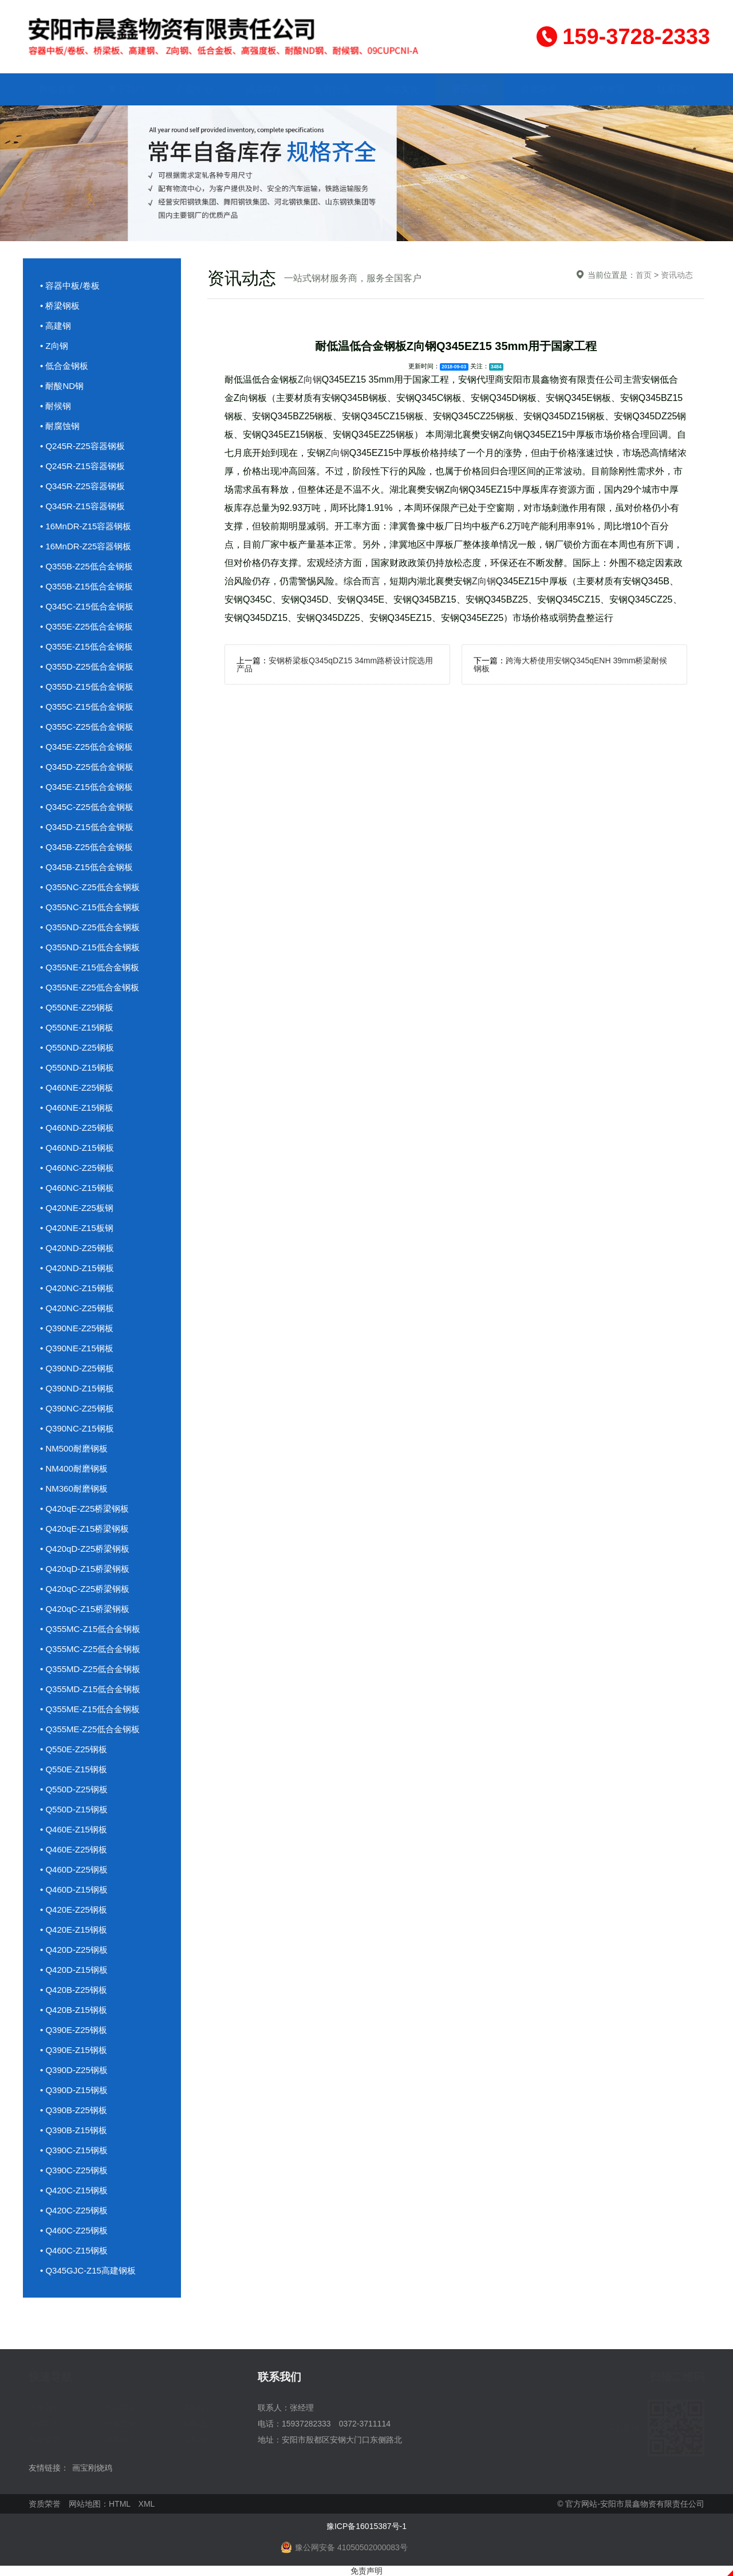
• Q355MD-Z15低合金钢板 (90, 1689)
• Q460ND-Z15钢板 (77, 1148)
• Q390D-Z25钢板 (74, 2070)
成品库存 (263, 89)
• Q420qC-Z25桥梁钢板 (84, 1589)
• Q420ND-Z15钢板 (77, 1268)
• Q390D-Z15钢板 (74, 2090)
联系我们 (675, 89)
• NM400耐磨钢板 (74, 1468)
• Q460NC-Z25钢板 (77, 1168)
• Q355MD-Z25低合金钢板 (90, 1669)
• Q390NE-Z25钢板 (76, 1328)
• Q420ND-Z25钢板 (77, 1248)
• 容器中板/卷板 (70, 285)
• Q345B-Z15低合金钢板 (86, 867)
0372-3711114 (365, 2423)
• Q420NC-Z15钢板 (77, 1288)
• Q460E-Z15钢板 (73, 1829)
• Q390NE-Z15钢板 (76, 1348)
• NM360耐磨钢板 (74, 1488)
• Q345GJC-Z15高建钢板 (88, 2270)
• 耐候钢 (55, 406)
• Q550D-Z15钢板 (74, 1809)
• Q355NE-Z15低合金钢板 (89, 967)
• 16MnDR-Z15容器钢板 (85, 526)
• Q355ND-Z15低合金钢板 (90, 947)
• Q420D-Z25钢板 (74, 1949)
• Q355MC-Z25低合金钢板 (90, 1649)
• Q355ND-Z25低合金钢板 (90, 927)
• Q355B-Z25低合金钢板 (86, 566)
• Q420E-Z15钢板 (73, 1929)
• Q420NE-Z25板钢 (76, 1208)
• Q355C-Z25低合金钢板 (86, 726)
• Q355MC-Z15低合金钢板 (90, 1629)
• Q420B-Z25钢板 (73, 1990)
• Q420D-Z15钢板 (74, 1970)
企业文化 (401, 89)
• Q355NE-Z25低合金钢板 (89, 987)
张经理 (302, 2407)
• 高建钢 (55, 326)
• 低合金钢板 (64, 366)
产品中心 (194, 89)
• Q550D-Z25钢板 (74, 1789)
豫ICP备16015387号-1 (366, 2526)
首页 (644, 275)
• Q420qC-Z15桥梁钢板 (84, 1609)
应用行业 (332, 89)
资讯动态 (469, 89)
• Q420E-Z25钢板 (73, 1909)
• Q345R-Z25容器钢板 (82, 486)
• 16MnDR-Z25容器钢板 (85, 546)
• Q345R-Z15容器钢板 (82, 506)
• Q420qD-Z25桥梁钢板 (84, 1549)
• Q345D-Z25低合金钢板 (86, 767)
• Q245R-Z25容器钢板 (82, 446)
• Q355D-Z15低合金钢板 (86, 686)
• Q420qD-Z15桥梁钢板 (84, 1569)
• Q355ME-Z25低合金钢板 (90, 1729)
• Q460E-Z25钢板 (73, 1849)
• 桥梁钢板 (60, 305)
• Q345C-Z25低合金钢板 (86, 807)
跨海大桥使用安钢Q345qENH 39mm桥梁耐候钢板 (570, 664)
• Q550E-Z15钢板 (73, 1769)
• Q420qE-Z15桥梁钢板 (84, 1528)
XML (147, 2503)
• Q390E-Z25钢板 (73, 2030)
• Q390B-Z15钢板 (73, 2130)
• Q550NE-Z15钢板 (76, 1027)
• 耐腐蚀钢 (60, 426)
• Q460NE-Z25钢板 (76, 1087)
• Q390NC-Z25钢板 (77, 1408)
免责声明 (366, 2570)
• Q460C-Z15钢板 (74, 2250)
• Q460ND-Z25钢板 (77, 1127)
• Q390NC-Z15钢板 (77, 1428)
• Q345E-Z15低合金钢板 (86, 787)
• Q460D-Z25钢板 (74, 1869)
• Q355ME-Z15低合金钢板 (90, 1709)
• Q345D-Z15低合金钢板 (86, 827)
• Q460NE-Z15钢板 (76, 1107)
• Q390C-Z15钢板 (74, 2150)
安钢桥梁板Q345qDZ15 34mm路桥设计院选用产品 (335, 664)
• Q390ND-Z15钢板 (77, 1388)
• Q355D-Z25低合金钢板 (86, 666)
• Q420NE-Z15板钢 (76, 1228)
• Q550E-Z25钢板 (73, 1749)
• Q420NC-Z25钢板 (77, 1308)
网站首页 (57, 89)
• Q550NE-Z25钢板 (76, 1007)
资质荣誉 (538, 89)
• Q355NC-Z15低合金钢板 (90, 907)
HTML (120, 2503)
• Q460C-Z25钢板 (74, 2230)
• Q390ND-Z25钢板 (77, 1368)
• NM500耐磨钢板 (74, 1448)
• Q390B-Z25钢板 (73, 2110)
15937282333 (306, 2423)
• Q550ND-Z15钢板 (77, 1067)
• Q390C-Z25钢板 (74, 2170)
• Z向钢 (54, 346)
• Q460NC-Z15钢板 (77, 1188)
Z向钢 (310, 379)
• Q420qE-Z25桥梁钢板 (84, 1508)
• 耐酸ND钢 (62, 386)
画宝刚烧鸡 (92, 2467)
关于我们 (126, 89)
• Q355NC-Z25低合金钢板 (90, 887)
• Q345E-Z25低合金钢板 (86, 747)
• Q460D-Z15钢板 (74, 1889)
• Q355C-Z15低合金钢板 (86, 706)
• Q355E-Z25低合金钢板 (86, 626)
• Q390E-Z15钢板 (73, 2050)
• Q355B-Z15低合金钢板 (86, 586)
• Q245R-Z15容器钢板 (82, 466)
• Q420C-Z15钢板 (74, 2190)
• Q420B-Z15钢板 (73, 2010)
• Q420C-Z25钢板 (74, 2210)
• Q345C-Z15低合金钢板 (86, 606)
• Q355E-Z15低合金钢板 (86, 646)
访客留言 (607, 89)
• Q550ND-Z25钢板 (77, 1047)
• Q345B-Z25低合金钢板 (86, 847)
